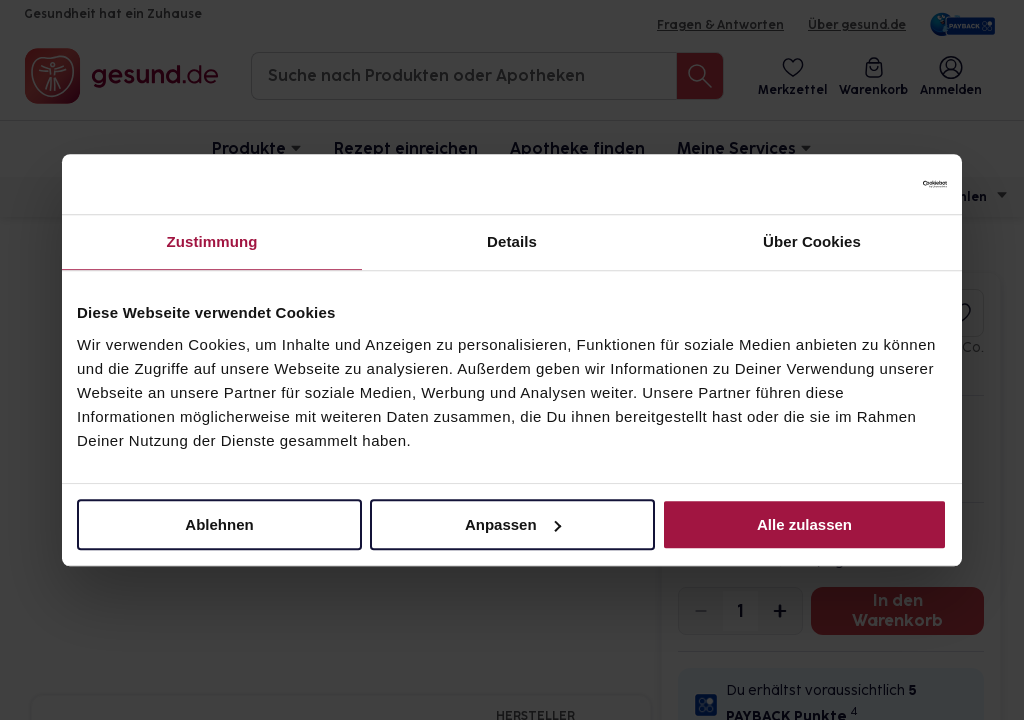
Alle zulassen (804, 524)
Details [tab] (512, 241)
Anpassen (513, 524)
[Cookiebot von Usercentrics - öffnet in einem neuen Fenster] (859, 184)
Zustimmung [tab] (212, 241)
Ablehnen (219, 524)
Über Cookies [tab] (812, 241)
